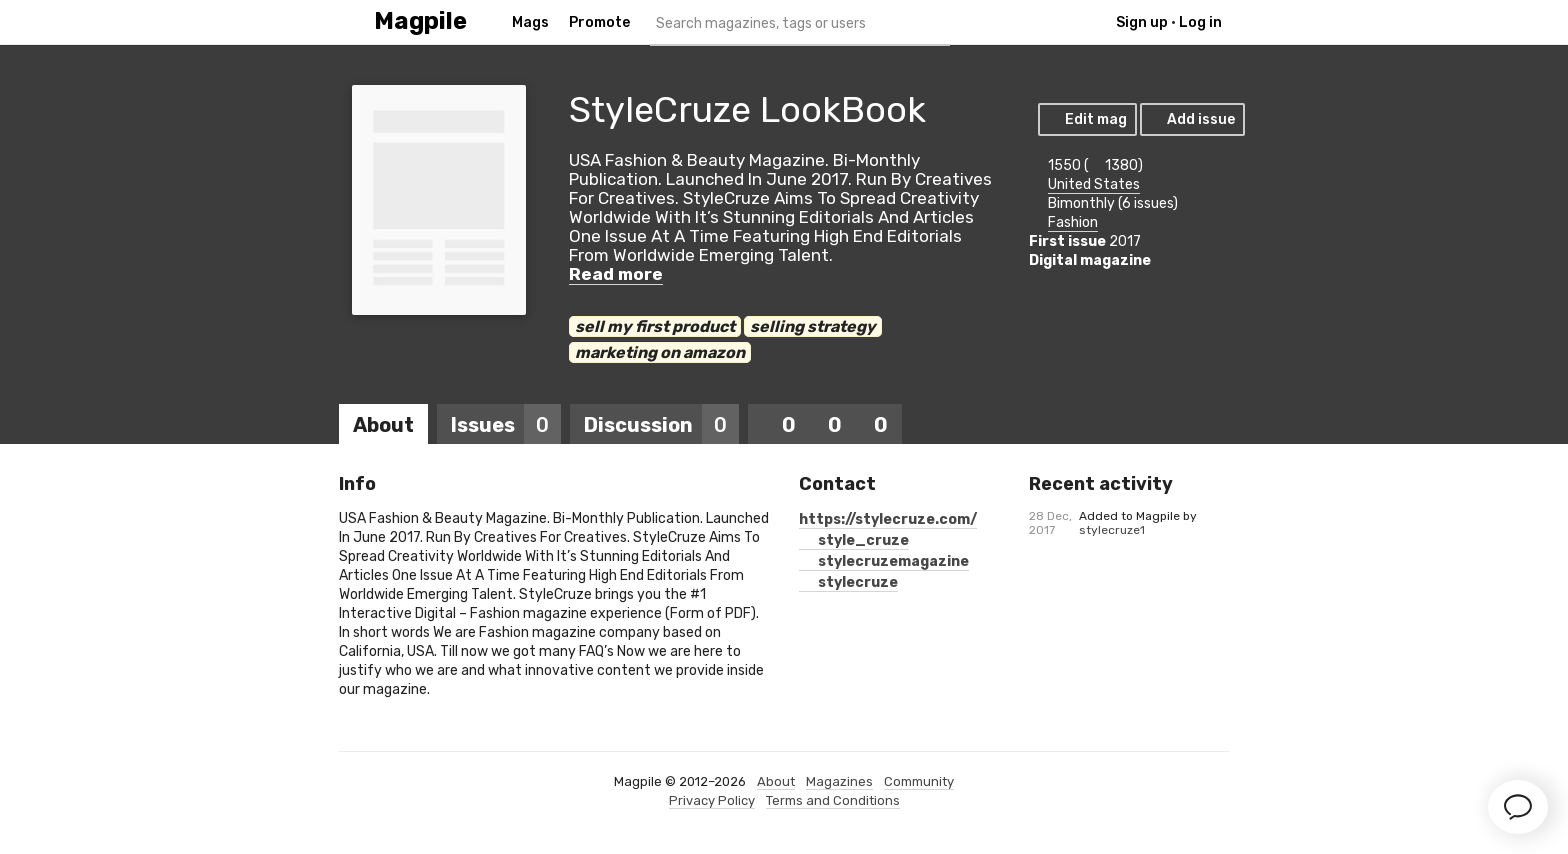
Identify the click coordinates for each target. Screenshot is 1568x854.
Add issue (1191, 119)
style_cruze (854, 540)
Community (919, 781)
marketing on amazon (660, 352)
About (383, 425)
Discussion (661, 425)
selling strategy (813, 326)
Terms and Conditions (833, 800)
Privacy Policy (712, 800)
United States (1094, 184)
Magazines (839, 781)
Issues (506, 425)
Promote (599, 22)
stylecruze (848, 582)
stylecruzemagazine (884, 561)
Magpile (420, 21)
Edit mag (1086, 119)
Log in (1200, 22)
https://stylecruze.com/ (888, 519)
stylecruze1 (1112, 530)
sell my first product (655, 326)
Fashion (1073, 222)
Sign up (1142, 22)
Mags (530, 22)
